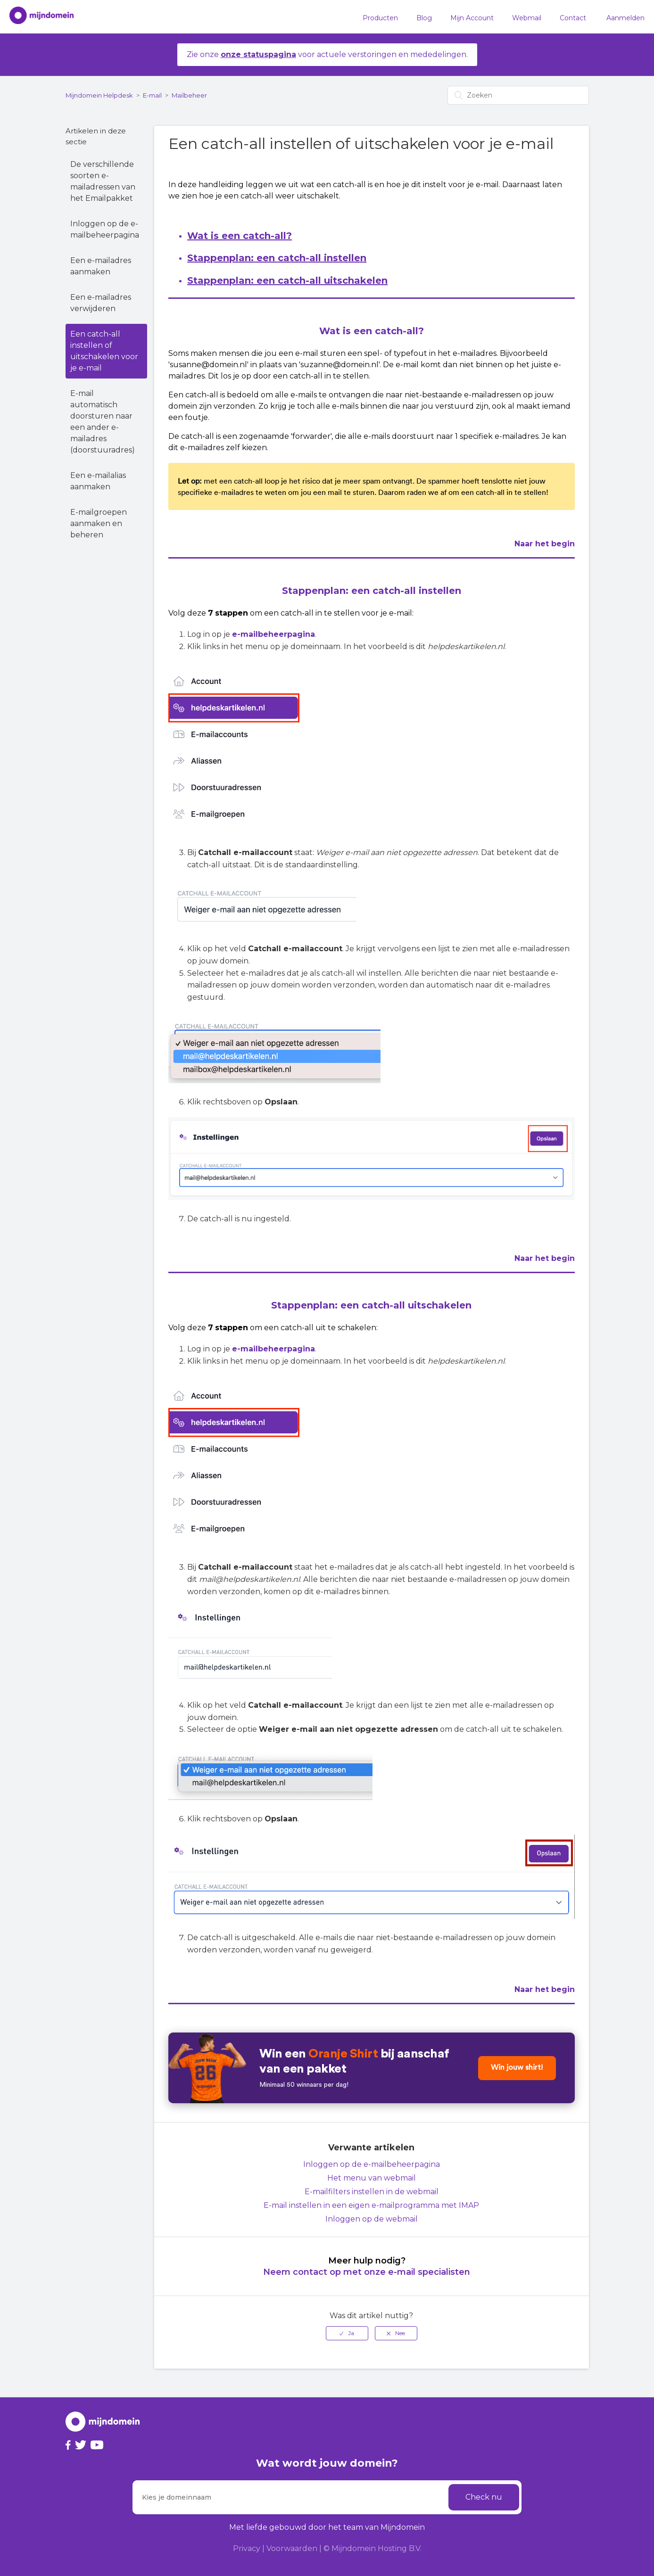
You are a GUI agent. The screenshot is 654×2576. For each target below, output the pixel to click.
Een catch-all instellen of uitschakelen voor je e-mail (104, 350)
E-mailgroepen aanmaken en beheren (98, 523)
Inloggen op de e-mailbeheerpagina (104, 229)
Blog (424, 18)
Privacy (246, 2548)
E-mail (152, 95)
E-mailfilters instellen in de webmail (372, 2191)
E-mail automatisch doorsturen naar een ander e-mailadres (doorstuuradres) (102, 421)
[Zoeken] (518, 95)
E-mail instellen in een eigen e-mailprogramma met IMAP (371, 2205)
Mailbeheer (189, 95)
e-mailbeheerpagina (273, 634)
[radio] (347, 2333)
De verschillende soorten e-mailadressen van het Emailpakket (102, 181)
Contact (573, 18)
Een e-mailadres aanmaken (100, 266)
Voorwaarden (291, 2548)
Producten (380, 18)
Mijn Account (472, 18)
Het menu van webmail (371, 2177)
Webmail (526, 18)
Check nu (483, 2497)
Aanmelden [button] (625, 18)
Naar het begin (544, 543)
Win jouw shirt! (517, 2068)
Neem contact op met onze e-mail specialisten (366, 2272)
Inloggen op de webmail (371, 2218)
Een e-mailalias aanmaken (98, 481)
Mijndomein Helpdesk (99, 95)
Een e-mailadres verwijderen (100, 303)
